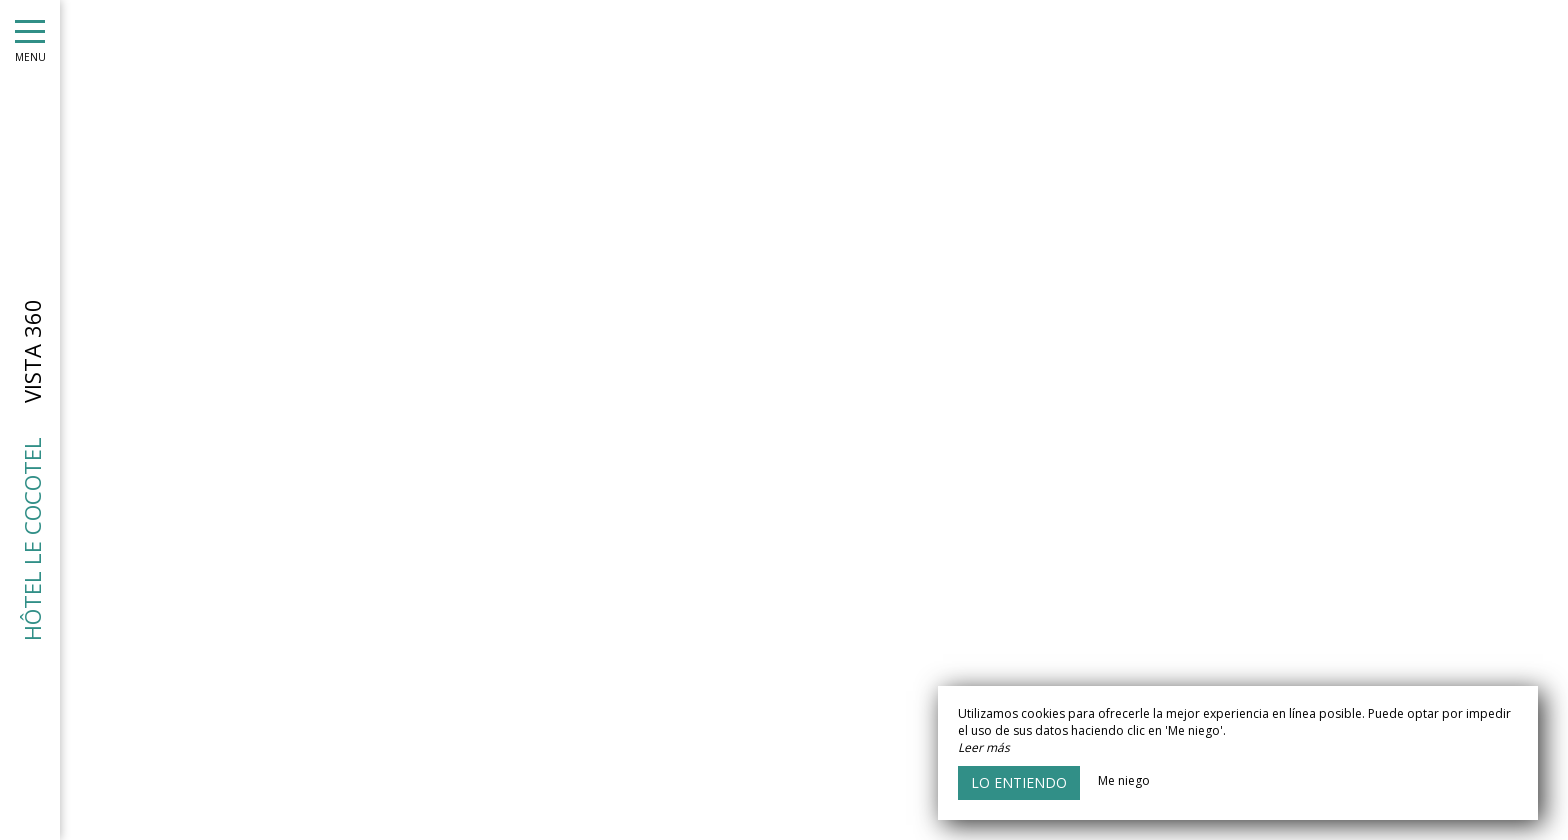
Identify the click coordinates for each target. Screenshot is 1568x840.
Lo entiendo (1019, 782)
